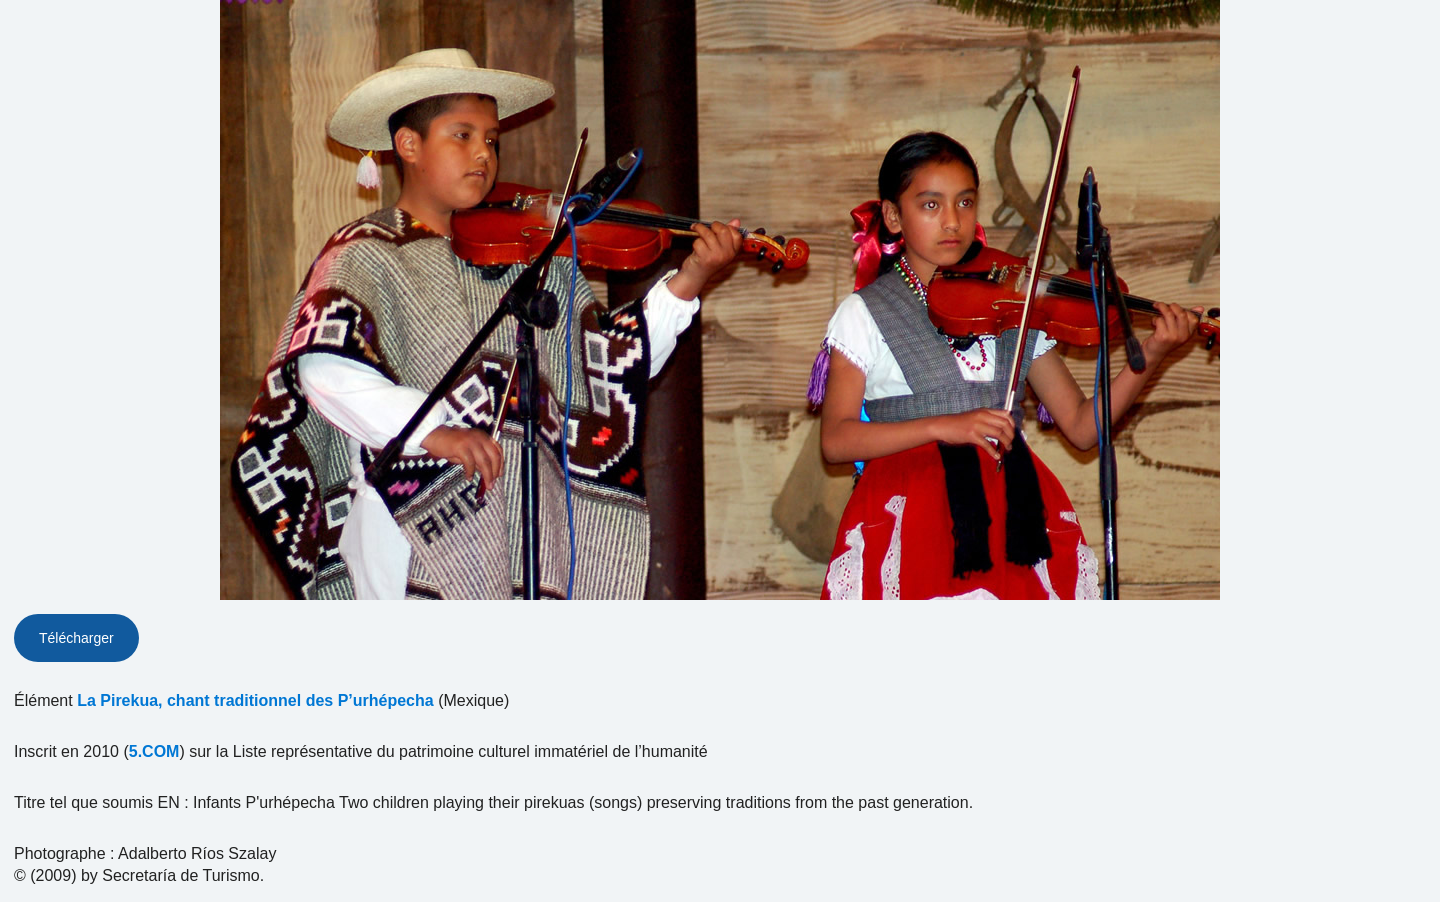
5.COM (154, 751)
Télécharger (76, 638)
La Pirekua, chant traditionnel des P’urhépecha (255, 700)
